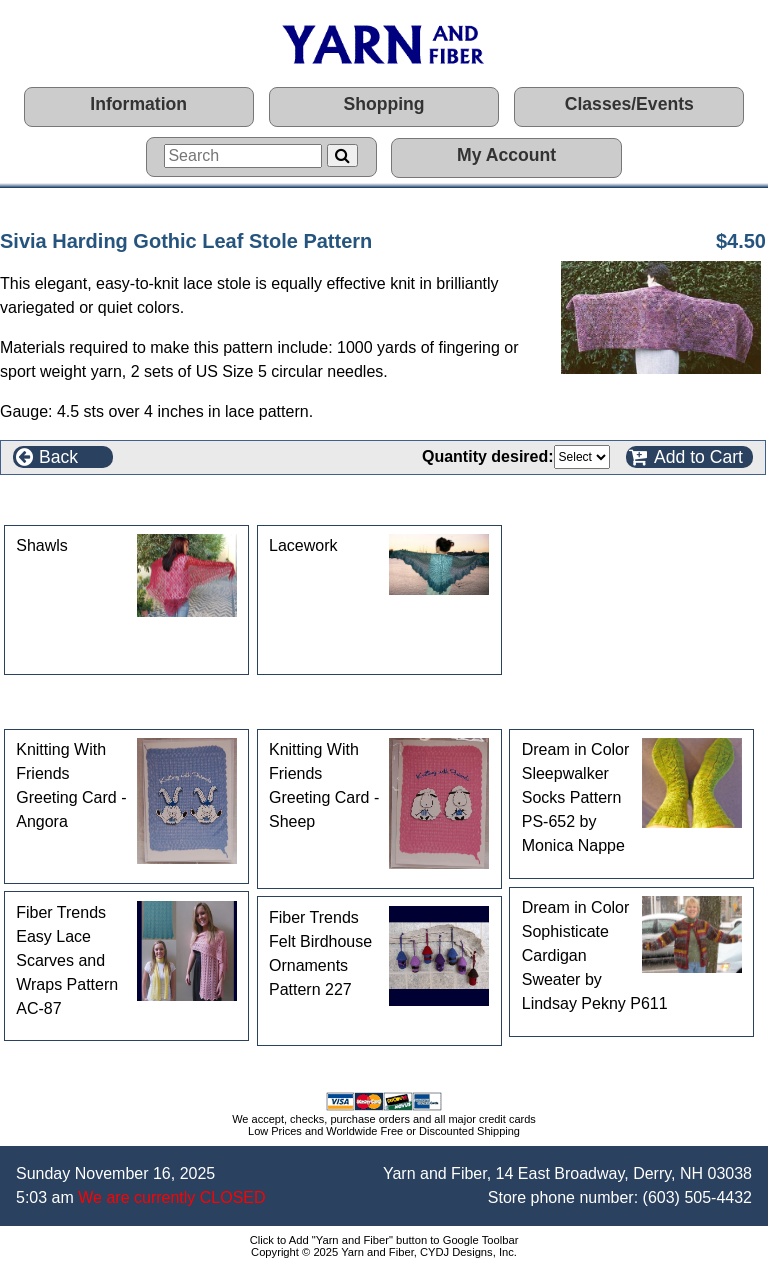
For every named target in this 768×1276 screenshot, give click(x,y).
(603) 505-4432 (697, 1197)
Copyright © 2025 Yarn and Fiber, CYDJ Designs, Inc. (384, 1252)
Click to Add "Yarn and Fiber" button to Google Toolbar (384, 1240)
